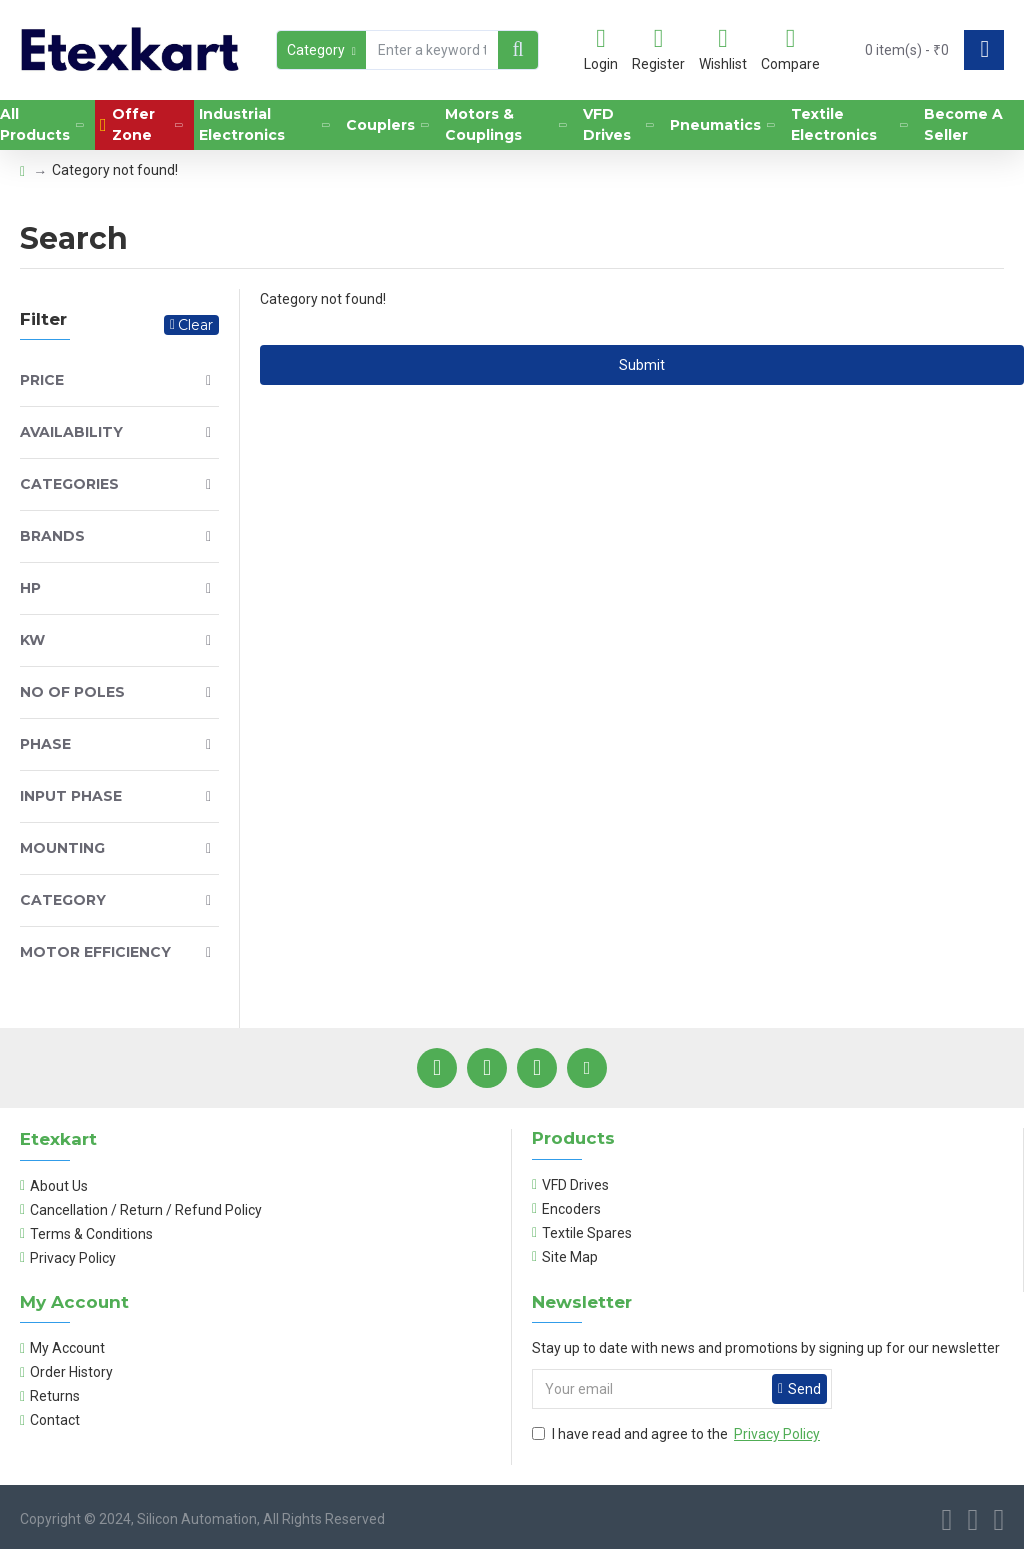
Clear (195, 325)
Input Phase (71, 796)
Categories (69, 484)
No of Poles (72, 692)
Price (42, 380)
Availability (71, 432)
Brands (52, 536)
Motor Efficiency (95, 952)
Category (63, 900)
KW (32, 640)
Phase (45, 744)
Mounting (62, 848)
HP (30, 588)
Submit (642, 365)
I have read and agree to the (677, 1434)
